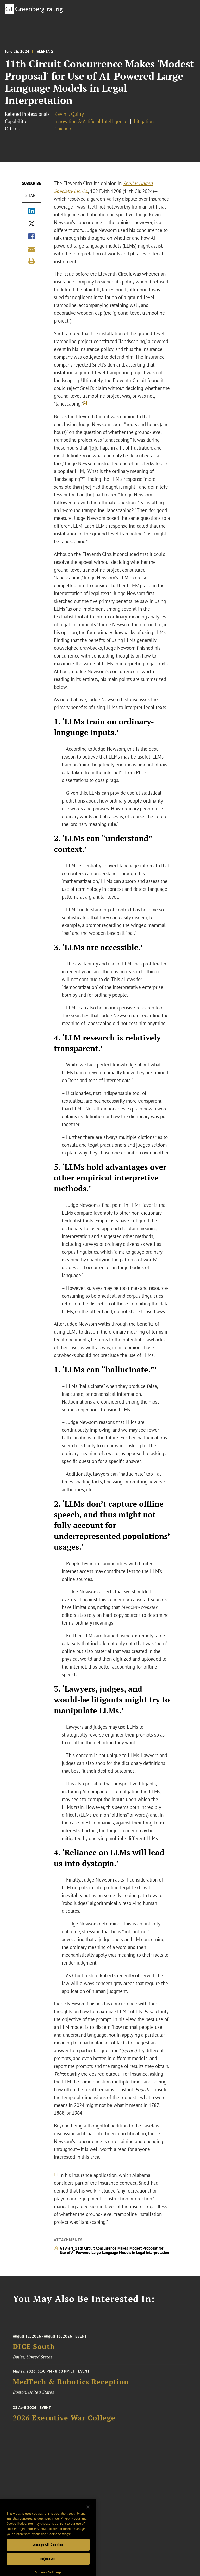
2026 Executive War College (64, 2424)
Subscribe (31, 183)
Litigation (144, 121)
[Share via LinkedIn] (31, 211)
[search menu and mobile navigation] (193, 9)
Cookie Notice (16, 2541)
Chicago (62, 128)
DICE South (34, 2354)
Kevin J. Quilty (69, 114)
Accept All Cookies (48, 2562)
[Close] (88, 2524)
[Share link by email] (31, 249)
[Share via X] (31, 224)
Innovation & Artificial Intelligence (90, 121)
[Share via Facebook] (31, 237)
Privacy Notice (71, 2536)
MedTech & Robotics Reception (71, 2387)
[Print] (31, 261)
